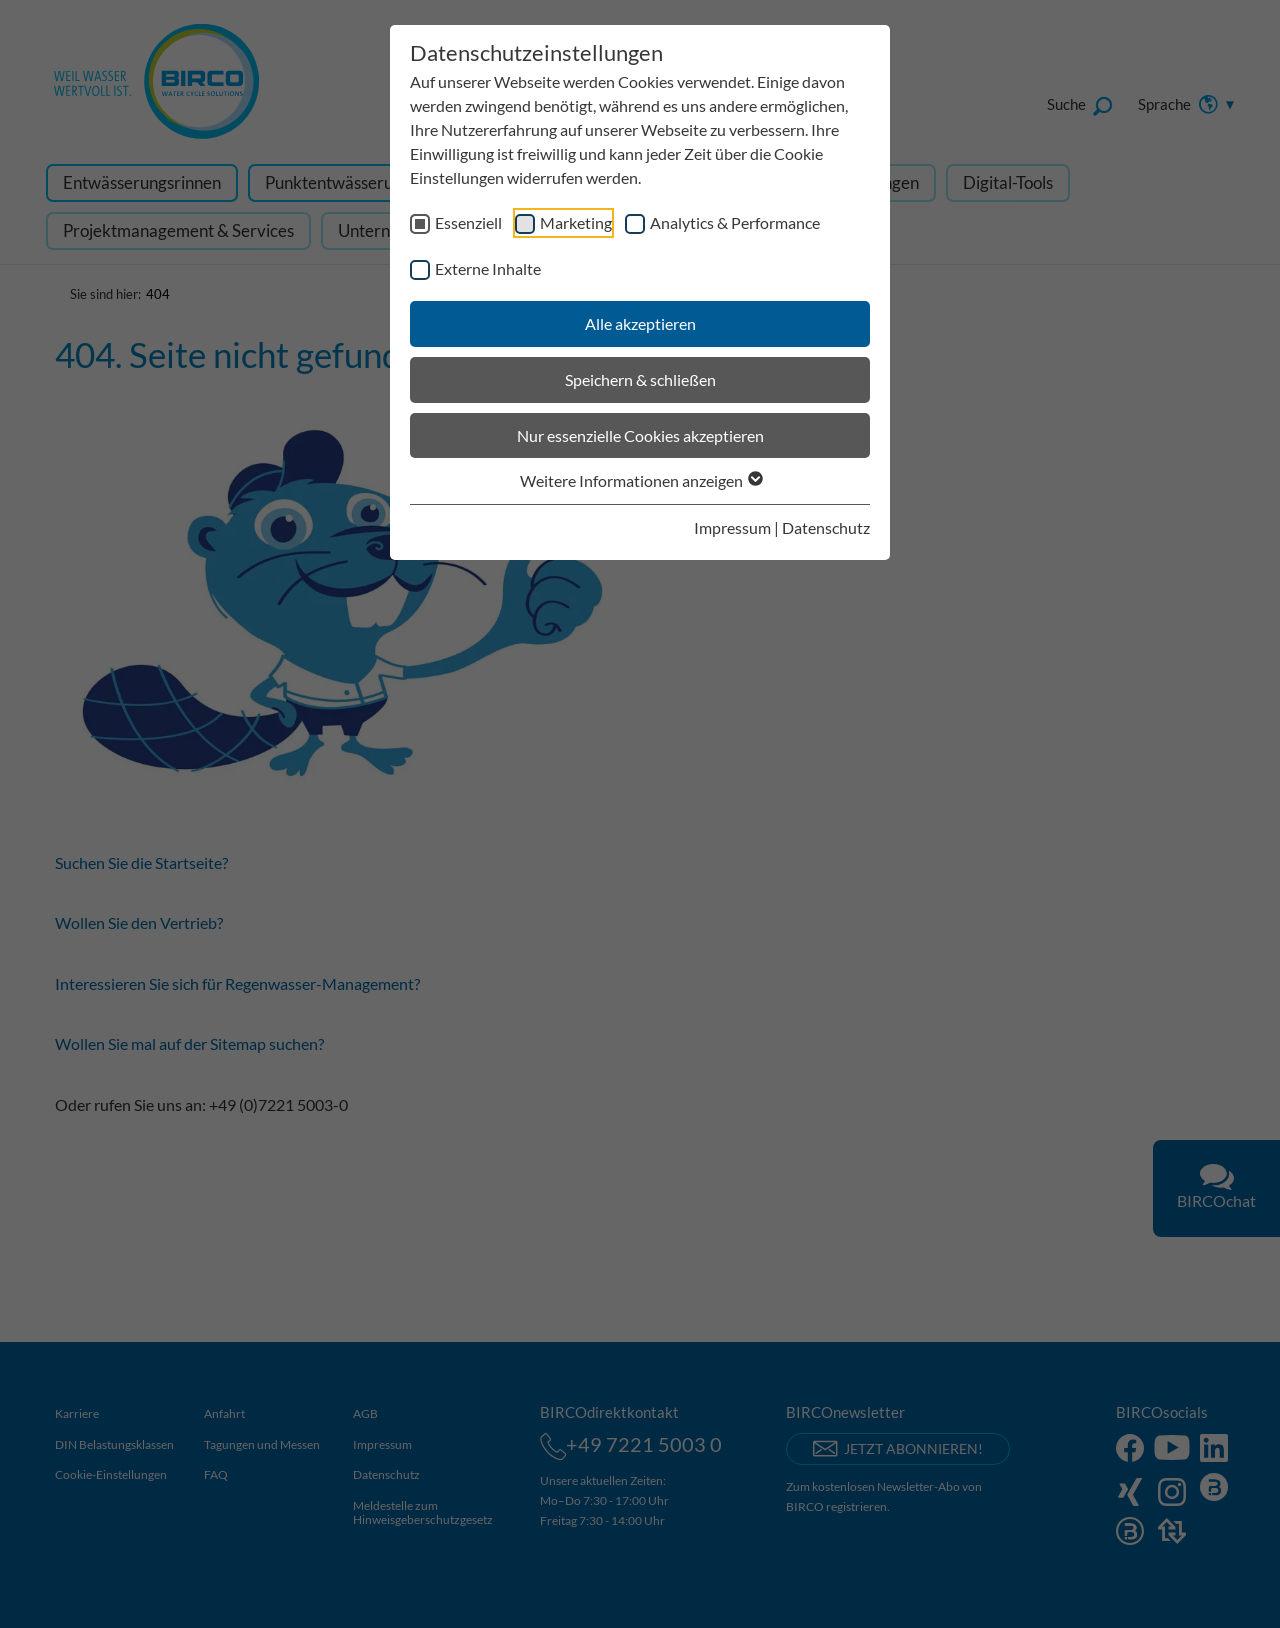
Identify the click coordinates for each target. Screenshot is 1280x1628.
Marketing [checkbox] (576, 222)
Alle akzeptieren (640, 323)
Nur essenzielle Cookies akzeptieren (640, 435)
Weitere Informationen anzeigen (640, 480)
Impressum (732, 527)
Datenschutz (826, 527)
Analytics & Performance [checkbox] (735, 222)
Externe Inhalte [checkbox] (488, 268)
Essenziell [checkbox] (468, 222)
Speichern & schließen (640, 379)
